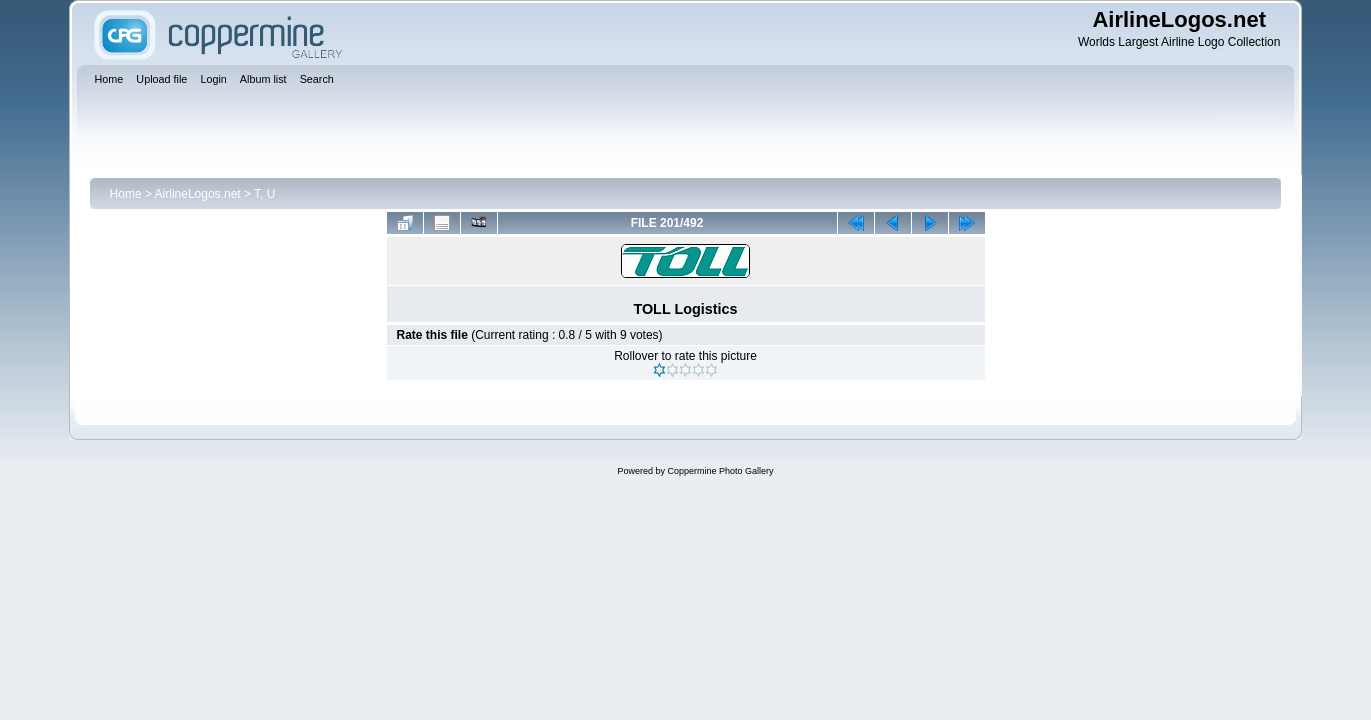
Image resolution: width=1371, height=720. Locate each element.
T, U (264, 194)
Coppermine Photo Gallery (720, 471)
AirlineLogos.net (198, 194)
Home (126, 194)
